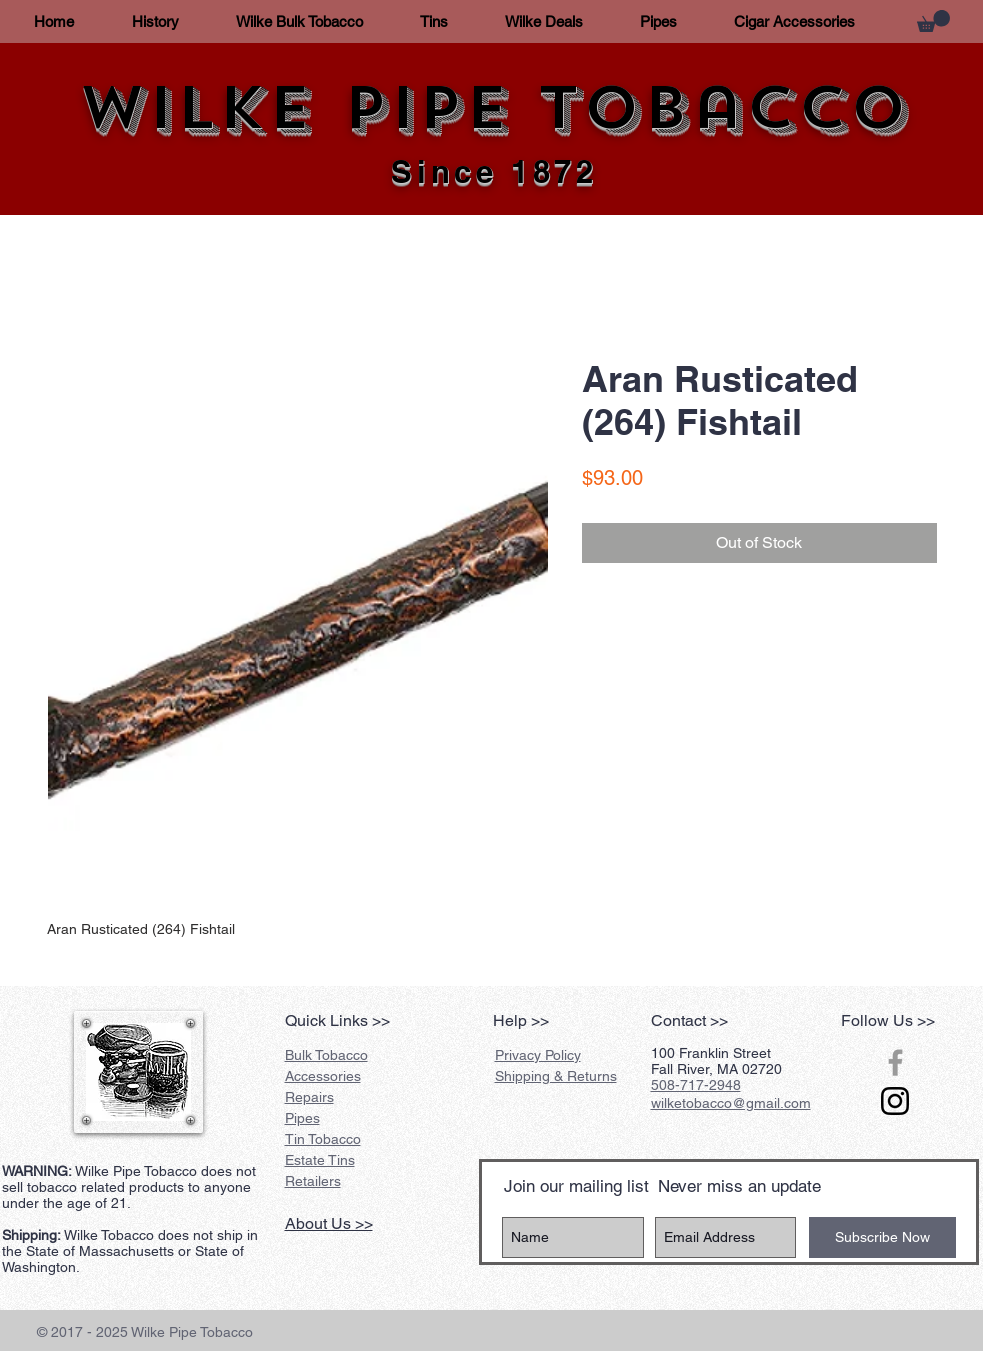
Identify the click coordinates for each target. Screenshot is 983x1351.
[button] (933, 21)
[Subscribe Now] (882, 1237)
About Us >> (329, 1223)
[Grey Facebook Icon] (895, 1062)
